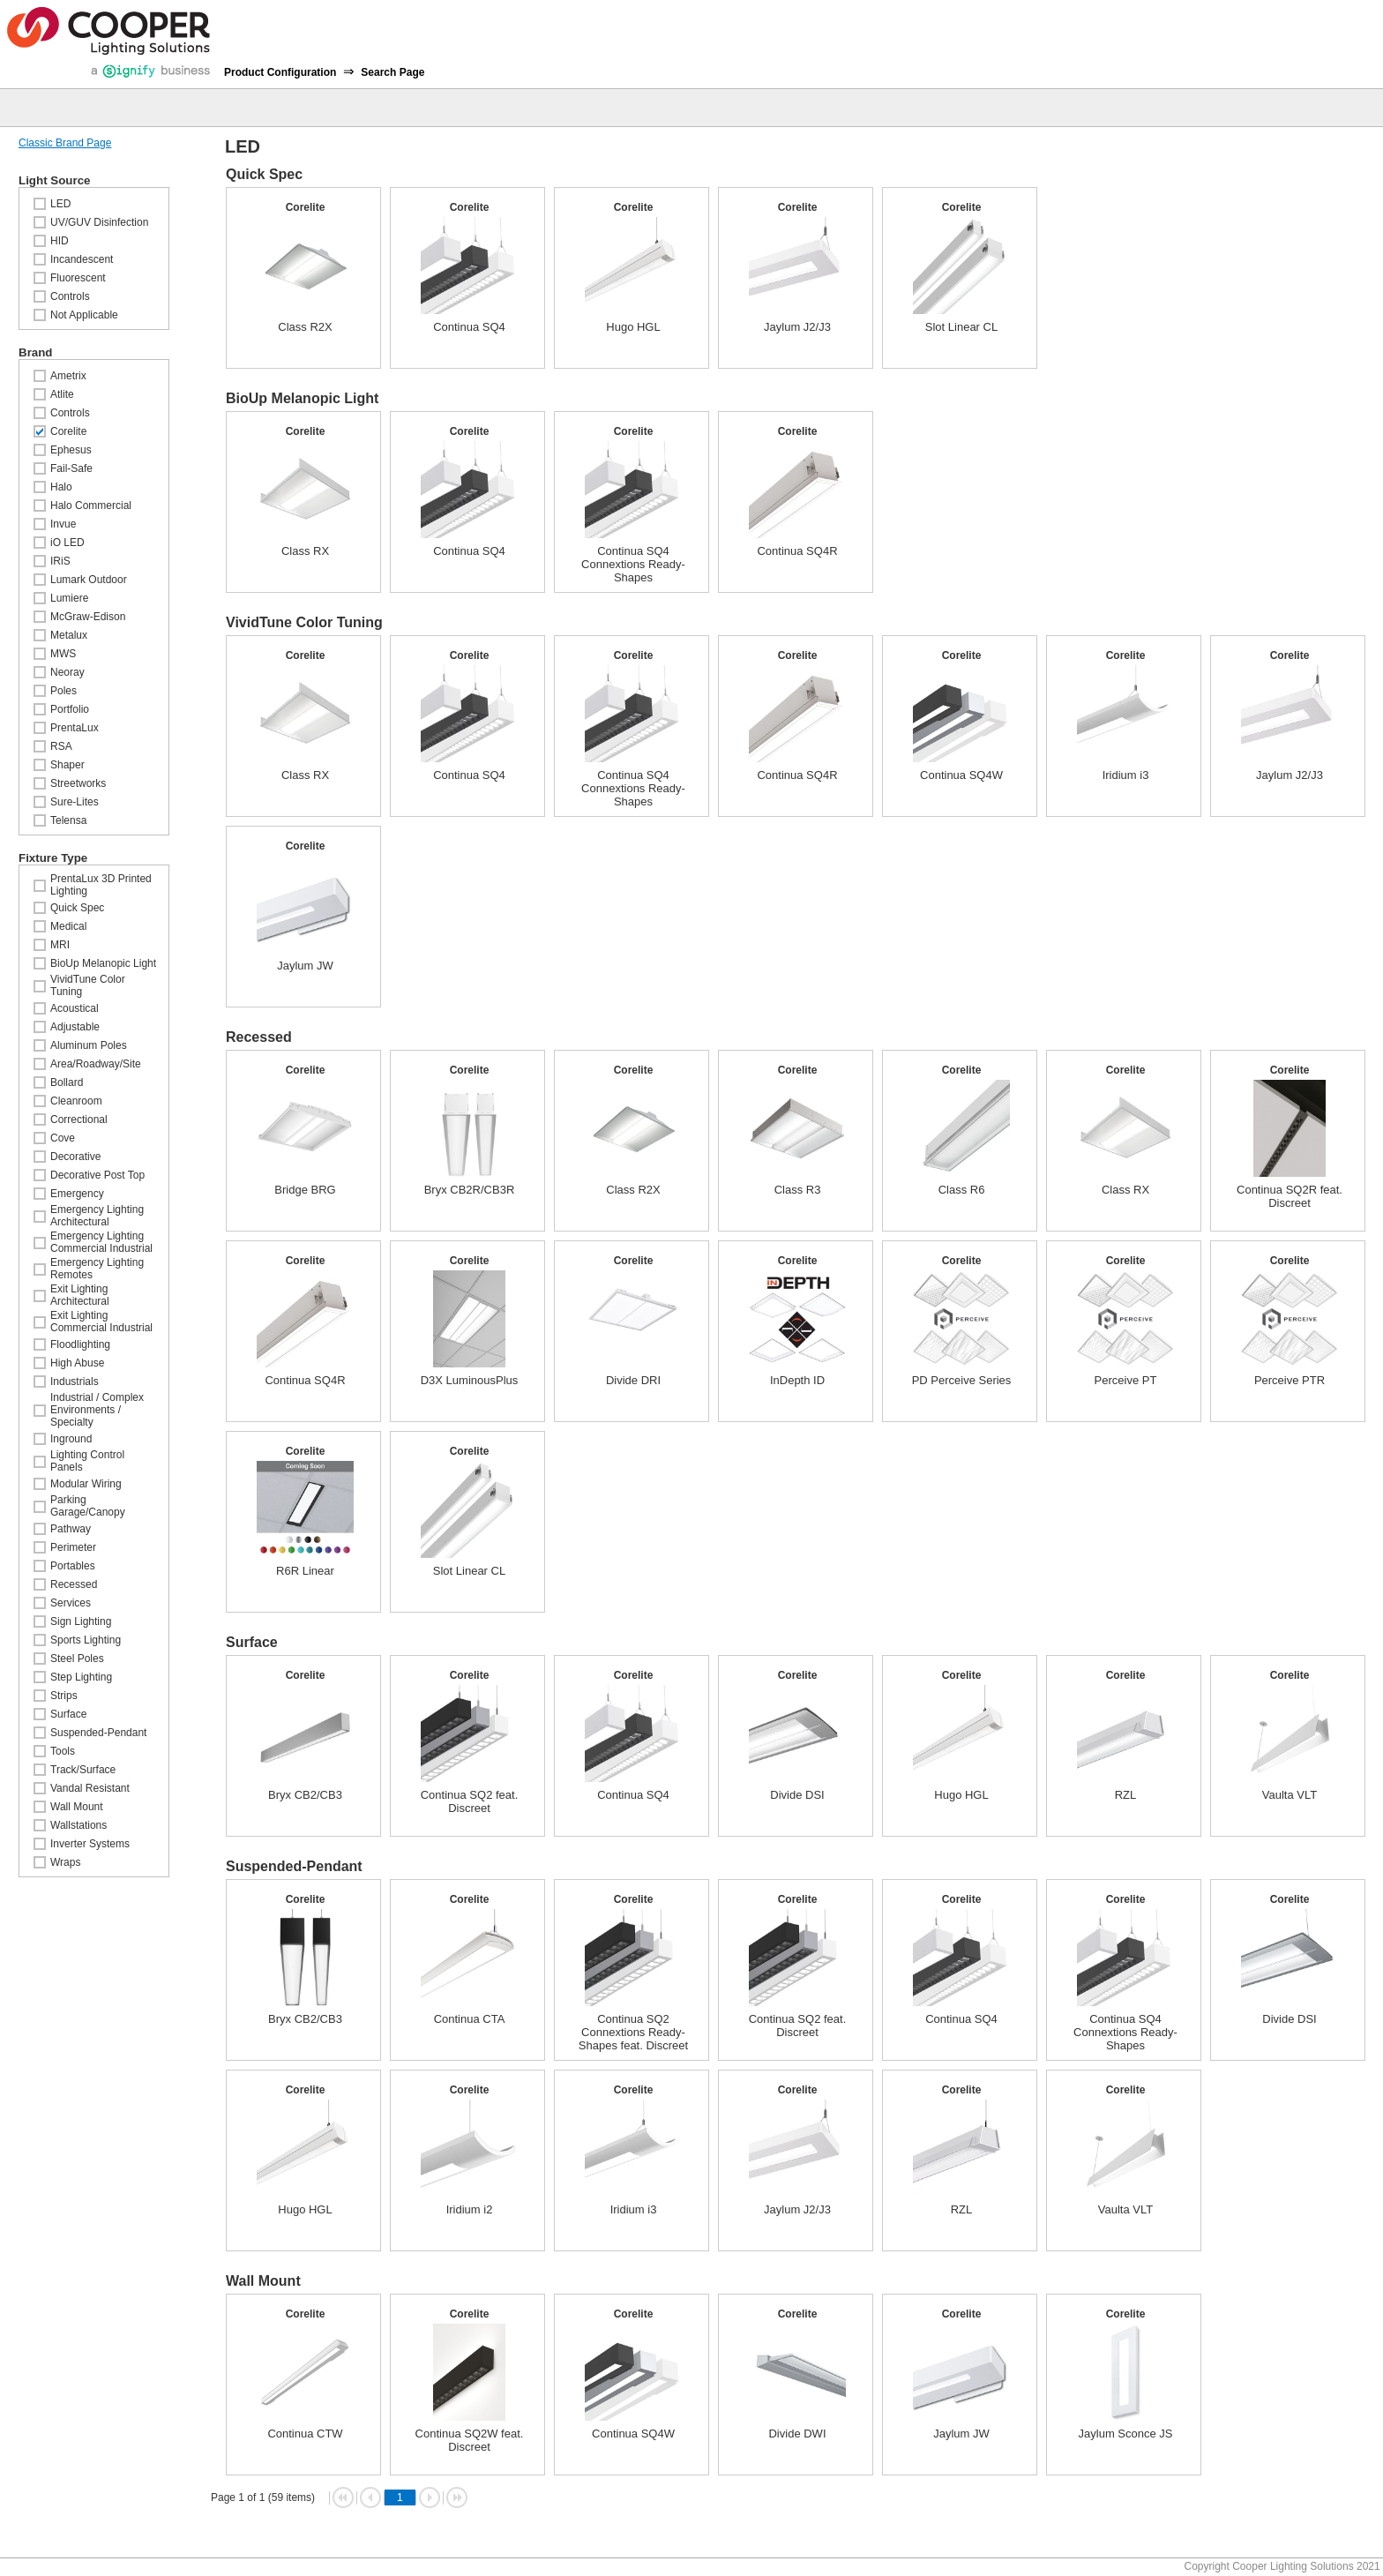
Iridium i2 (469, 2209)
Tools (62, 1751)
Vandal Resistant (90, 1788)
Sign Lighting (80, 1621)
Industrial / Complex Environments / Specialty (97, 1409)
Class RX (305, 551)
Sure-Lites (74, 802)
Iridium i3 (1126, 775)
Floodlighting (80, 1344)
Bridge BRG (304, 1189)
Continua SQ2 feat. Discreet (470, 1801)
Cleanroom (76, 1101)
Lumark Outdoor (88, 579)
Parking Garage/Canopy (87, 1506)
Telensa (68, 820)
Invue (63, 524)
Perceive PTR (1289, 1380)
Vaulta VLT (1289, 1794)
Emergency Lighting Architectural (97, 1215)
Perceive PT (1126, 1380)
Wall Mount (76, 1807)
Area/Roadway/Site (95, 1064)
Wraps (65, 1862)
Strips (64, 1695)
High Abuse (77, 1363)
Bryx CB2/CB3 (305, 1794)
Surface (68, 1714)
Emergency (77, 1193)
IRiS (60, 561)
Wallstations (78, 1825)
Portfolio (69, 709)
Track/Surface (83, 1770)
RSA (61, 746)
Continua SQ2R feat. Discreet (1289, 1196)
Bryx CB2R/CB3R (469, 1189)
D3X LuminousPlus (470, 1380)
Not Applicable (84, 315)
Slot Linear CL (961, 326)
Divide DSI (797, 1794)
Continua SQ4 (469, 326)
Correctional (79, 1119)
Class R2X (305, 326)
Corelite (68, 431)
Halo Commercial (90, 505)
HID (59, 241)
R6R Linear (305, 1570)
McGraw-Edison (87, 616)
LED (60, 204)
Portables (72, 1566)
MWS (63, 654)
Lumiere (69, 598)
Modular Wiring (86, 1484)
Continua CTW (304, 2433)
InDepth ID (797, 1380)
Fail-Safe (71, 468)
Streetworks (78, 783)
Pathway (70, 1529)
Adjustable (75, 1027)
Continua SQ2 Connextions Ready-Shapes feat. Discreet (633, 2032)
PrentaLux (74, 728)
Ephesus (71, 450)
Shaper (67, 765)
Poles (63, 691)
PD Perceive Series (962, 1380)
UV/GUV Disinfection (99, 222)
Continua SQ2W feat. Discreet (469, 2440)
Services (70, 1603)
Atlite (62, 394)
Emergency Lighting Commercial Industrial (101, 1242)
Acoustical (74, 1008)
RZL (1126, 1794)
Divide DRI (633, 1380)
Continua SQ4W (961, 775)
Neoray (67, 672)
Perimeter (73, 1547)
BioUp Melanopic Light (103, 963)
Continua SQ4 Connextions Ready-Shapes (633, 564)
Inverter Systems (90, 1844)
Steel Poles (77, 1658)
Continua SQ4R (797, 551)
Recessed (73, 1584)
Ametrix (68, 376)
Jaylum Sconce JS (1126, 2433)
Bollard (66, 1082)
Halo (61, 487)
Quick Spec (77, 908)
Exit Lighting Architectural (79, 1295)
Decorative (75, 1156)
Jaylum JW (305, 965)
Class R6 (961, 1189)
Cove (62, 1138)
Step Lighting (81, 1677)
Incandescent (81, 259)
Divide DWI (797, 2433)
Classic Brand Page (65, 143)
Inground (71, 1439)
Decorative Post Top (97, 1175)
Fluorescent (78, 278)
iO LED (67, 542)
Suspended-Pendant (98, 1732)
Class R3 (797, 1189)
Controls (70, 296)
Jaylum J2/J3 (797, 326)
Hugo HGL (633, 326)
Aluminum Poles (88, 1045)
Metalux (68, 635)
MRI (60, 945)
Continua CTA (469, 2019)
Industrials (74, 1381)
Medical (68, 926)
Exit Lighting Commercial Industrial (101, 1321)
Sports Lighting (85, 1640)
